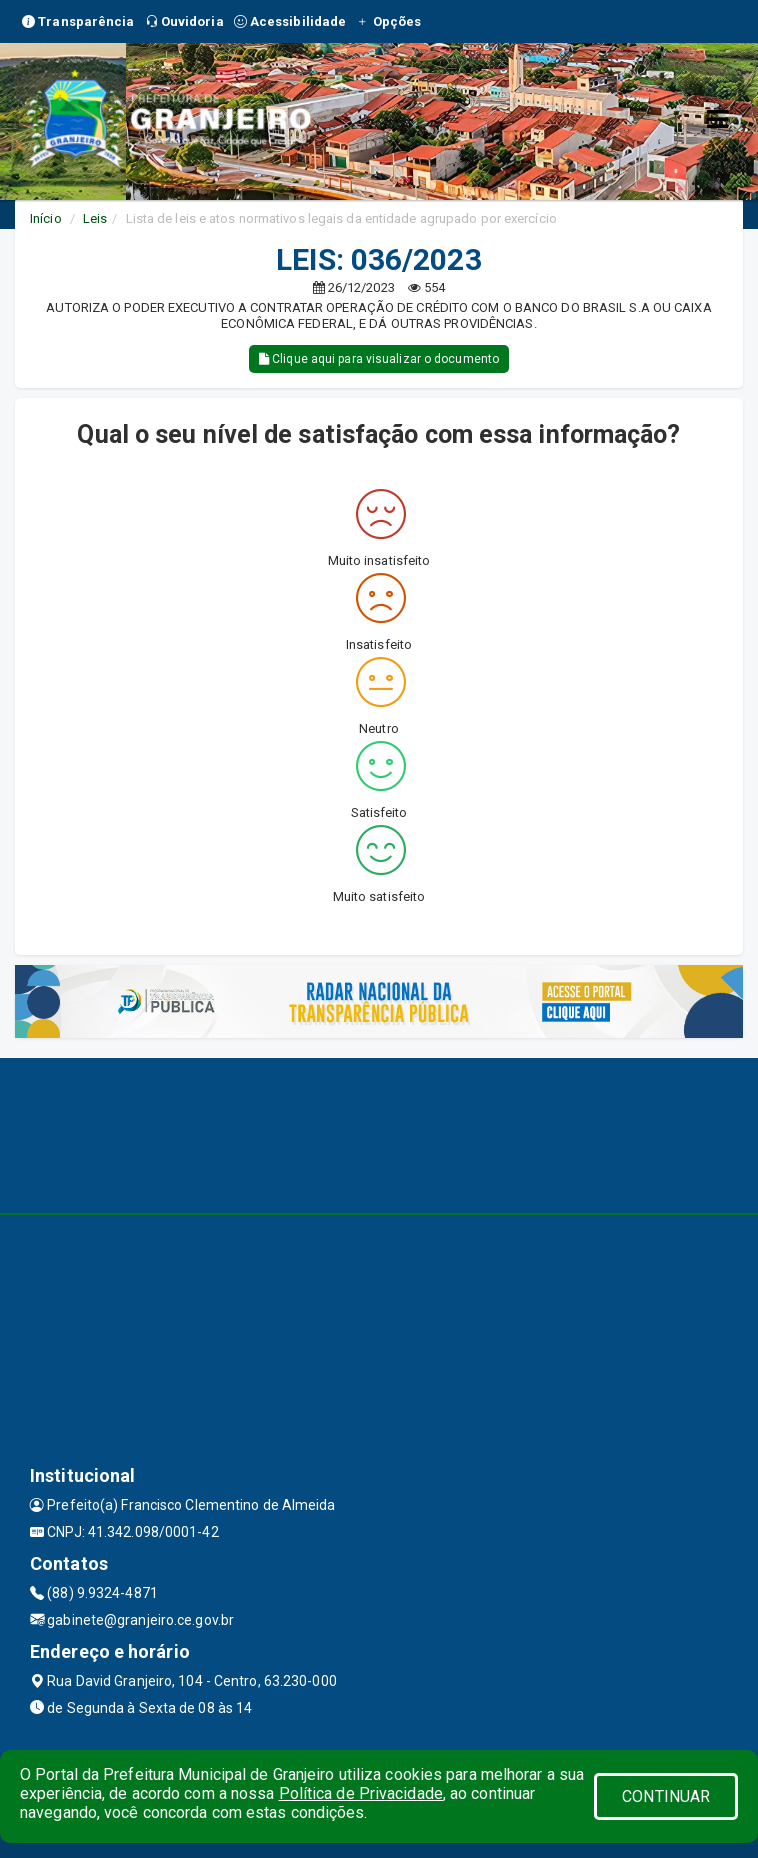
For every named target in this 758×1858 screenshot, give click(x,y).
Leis (95, 218)
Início (46, 218)
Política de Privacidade (361, 1793)
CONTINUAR (666, 1796)
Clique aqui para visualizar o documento (379, 359)
